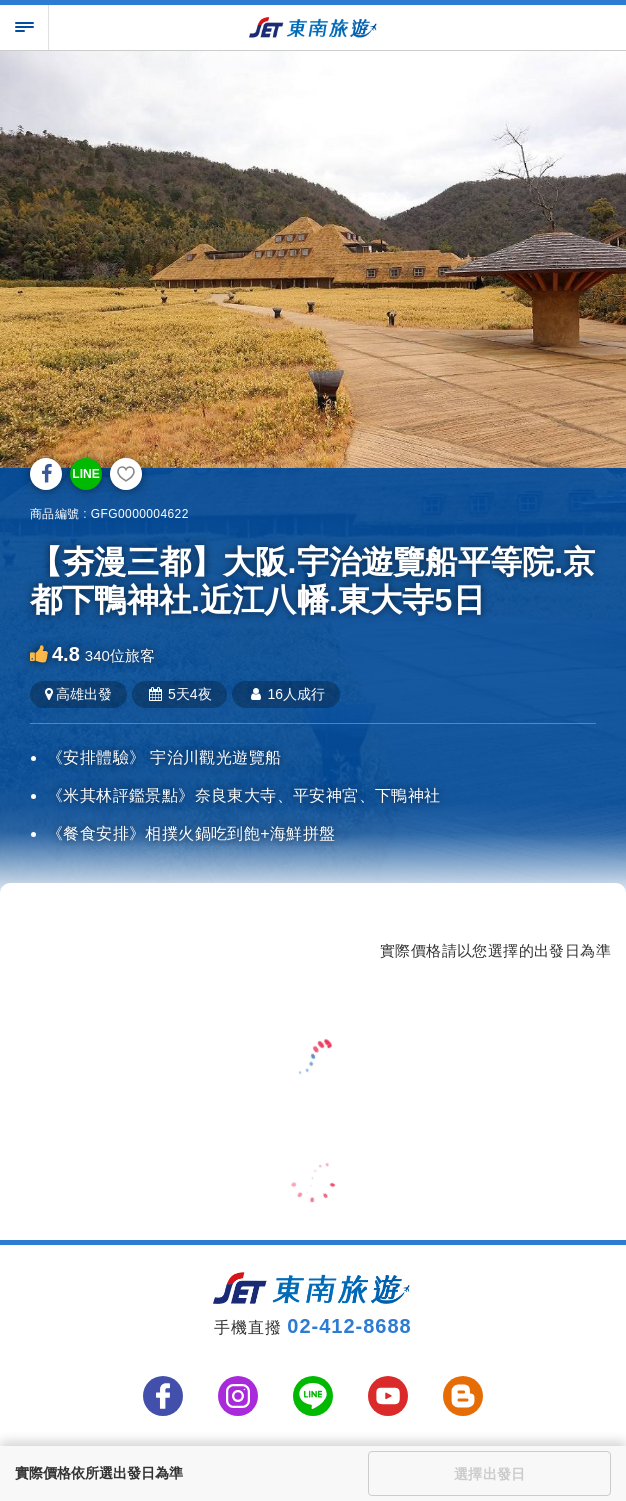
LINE (85, 474)
